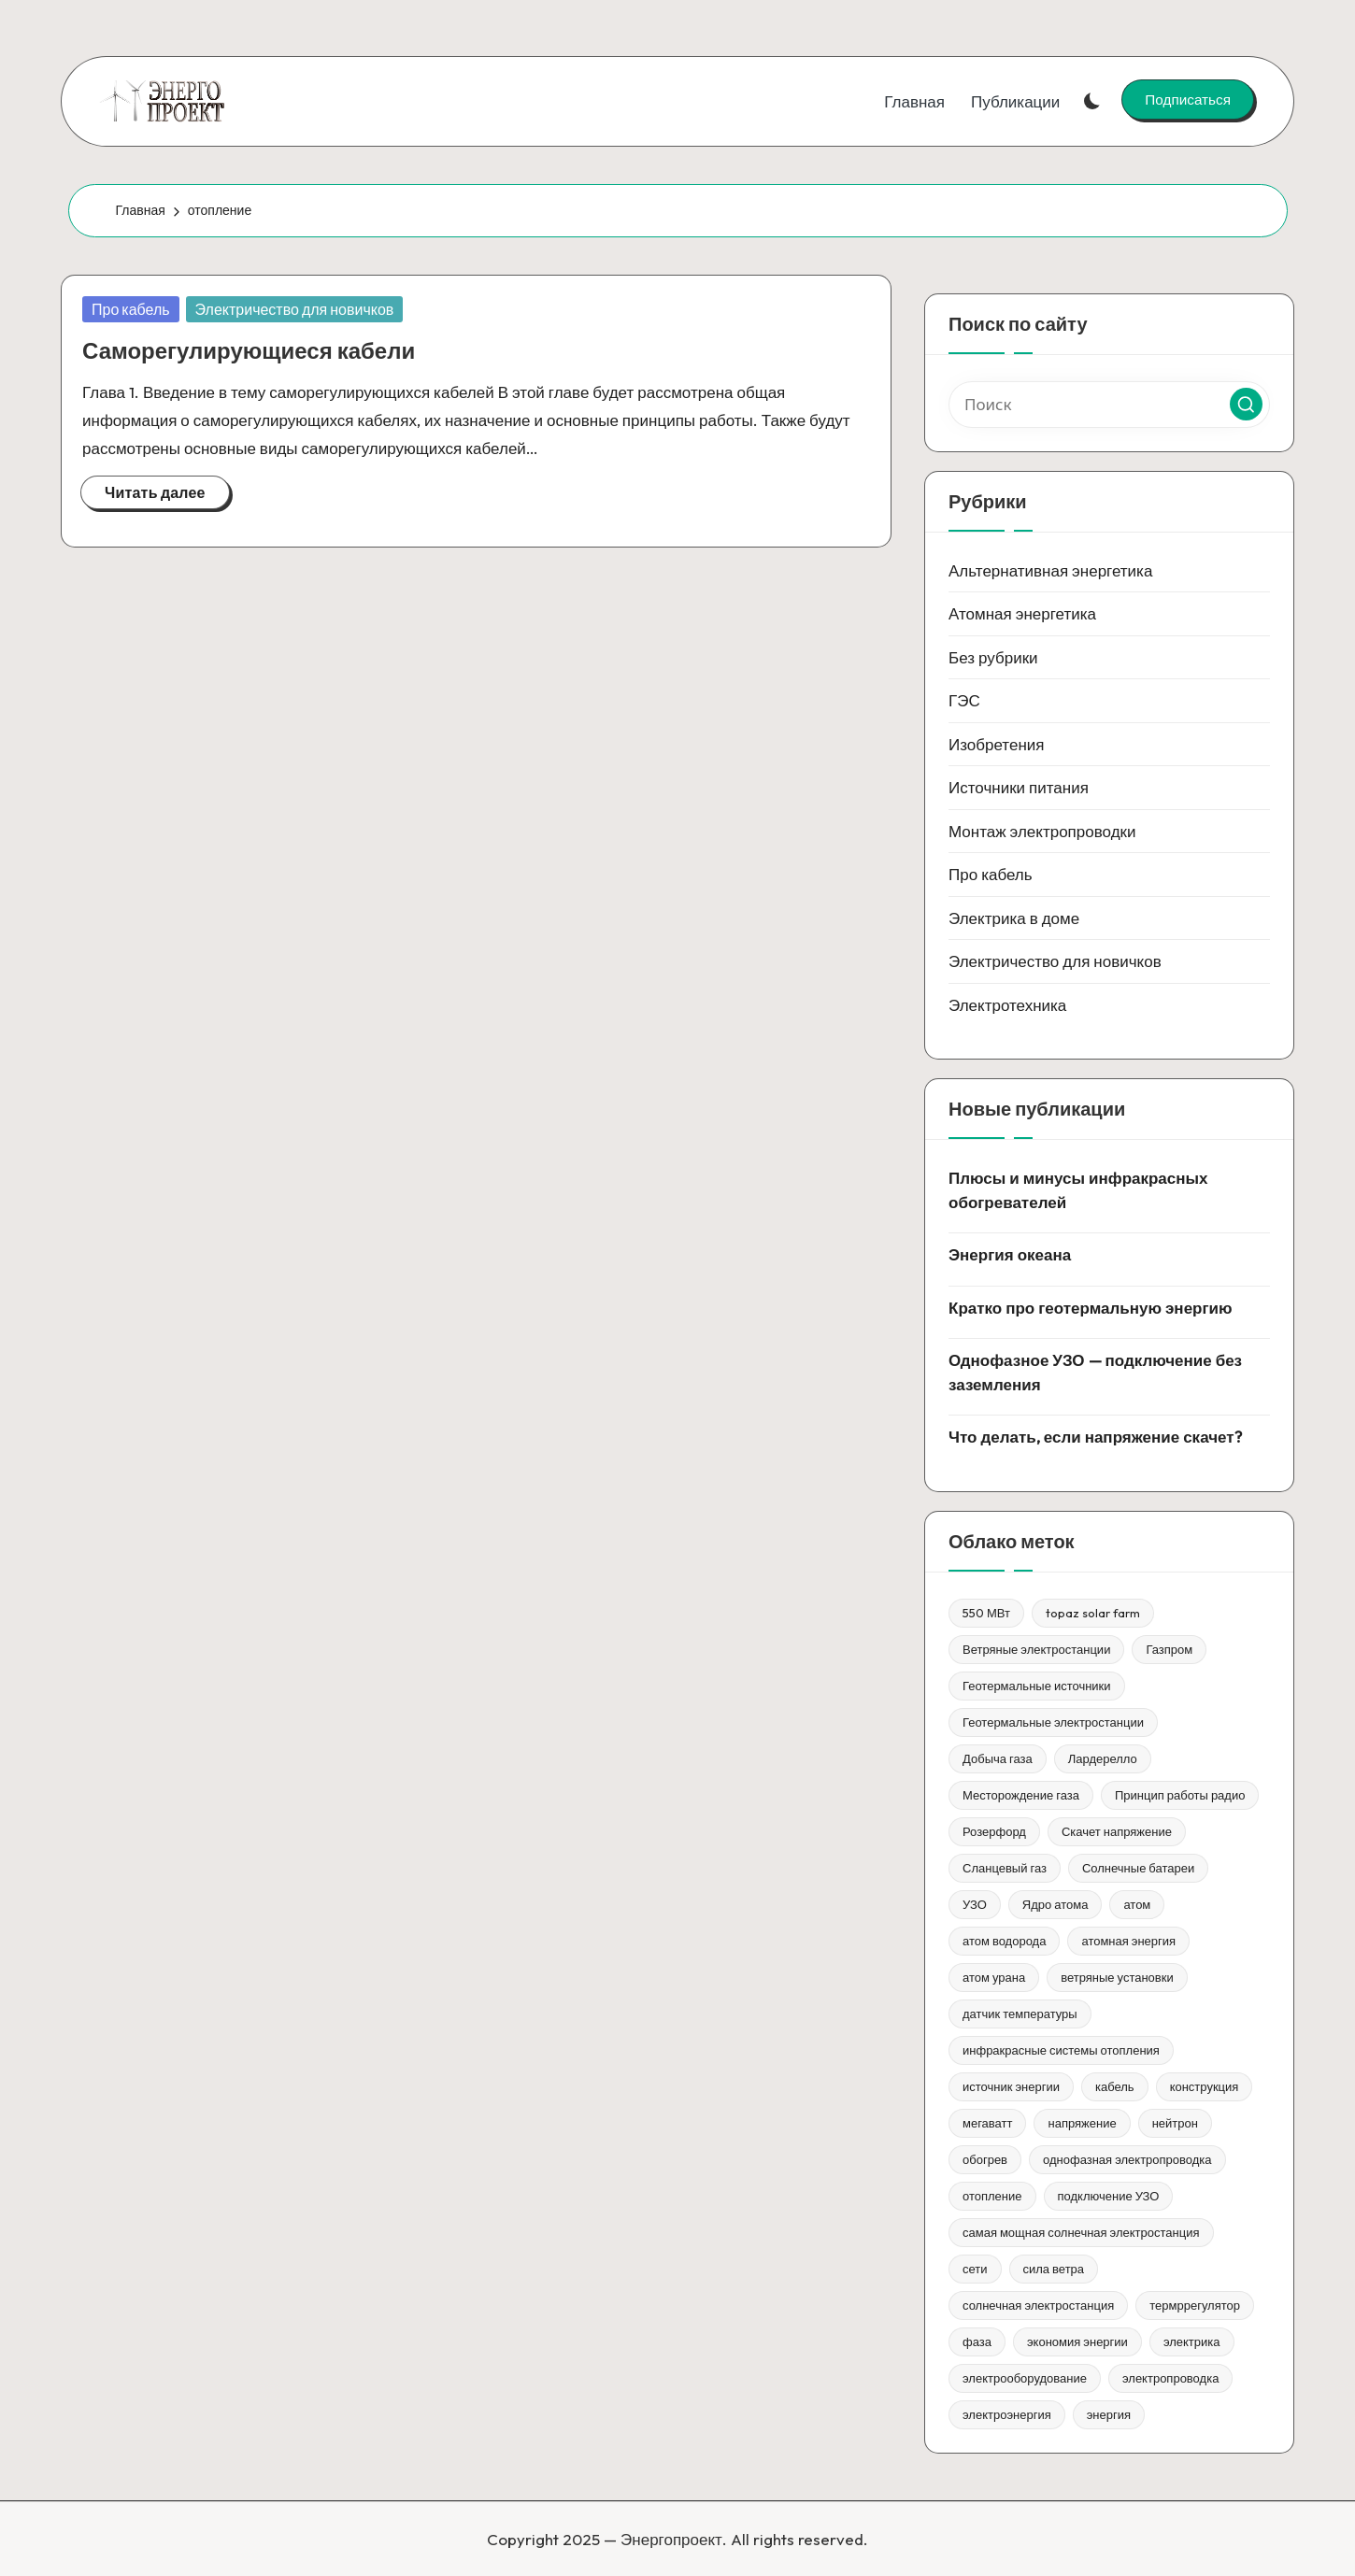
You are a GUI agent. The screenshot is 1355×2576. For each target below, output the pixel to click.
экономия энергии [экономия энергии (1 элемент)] (1077, 2341)
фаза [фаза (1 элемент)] (977, 2341)
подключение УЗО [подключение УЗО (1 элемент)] (1109, 2195)
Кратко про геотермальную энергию (1090, 1307)
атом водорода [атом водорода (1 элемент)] (1004, 1940)
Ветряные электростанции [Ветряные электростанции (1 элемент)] (1036, 1649)
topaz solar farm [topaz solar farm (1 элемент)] (1093, 1612)
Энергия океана (1009, 1254)
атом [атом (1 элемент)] (1136, 1904)
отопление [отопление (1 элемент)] (992, 2195)
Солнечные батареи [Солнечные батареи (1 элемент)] (1138, 1867)
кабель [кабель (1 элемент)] (1114, 2086)
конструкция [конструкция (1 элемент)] (1204, 2086)
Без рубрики (993, 657)
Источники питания (1018, 787)
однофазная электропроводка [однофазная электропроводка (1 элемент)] (1127, 2159)
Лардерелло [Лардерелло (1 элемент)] (1102, 1758)
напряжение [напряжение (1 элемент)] (1082, 2122)
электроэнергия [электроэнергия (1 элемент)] (1007, 2414)
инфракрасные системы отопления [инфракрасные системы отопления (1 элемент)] (1061, 2049)
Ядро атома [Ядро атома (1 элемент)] (1055, 1904)
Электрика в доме (1013, 918)
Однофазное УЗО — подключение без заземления (1095, 1372)
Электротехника (1007, 1005)
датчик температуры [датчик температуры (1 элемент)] (1020, 2013)
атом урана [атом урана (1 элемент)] (994, 1977)
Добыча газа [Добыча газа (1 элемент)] (998, 1758)
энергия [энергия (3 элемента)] (1109, 2414)
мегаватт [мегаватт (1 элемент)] (987, 2122)
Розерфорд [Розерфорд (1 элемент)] (994, 1831)
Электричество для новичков (294, 309)
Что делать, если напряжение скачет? (1095, 1436)
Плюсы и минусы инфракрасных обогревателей (1078, 1190)
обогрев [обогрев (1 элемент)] (985, 2159)
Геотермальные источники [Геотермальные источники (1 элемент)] (1037, 1685)
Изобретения (996, 744)
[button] (1187, 99)
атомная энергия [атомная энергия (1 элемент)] (1128, 1940)
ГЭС (964, 700)
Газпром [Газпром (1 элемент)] (1169, 1649)
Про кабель (131, 309)
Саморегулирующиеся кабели (248, 350)
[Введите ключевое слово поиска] (1109, 404)
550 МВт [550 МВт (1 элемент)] (986, 1612)
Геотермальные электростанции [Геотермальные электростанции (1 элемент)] (1053, 1722)
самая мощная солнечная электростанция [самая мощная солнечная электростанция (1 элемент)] (1081, 2232)
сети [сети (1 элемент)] (975, 2268)
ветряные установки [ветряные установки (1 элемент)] (1117, 1977)
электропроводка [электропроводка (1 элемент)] (1170, 2377)
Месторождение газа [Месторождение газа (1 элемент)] (1021, 1794)
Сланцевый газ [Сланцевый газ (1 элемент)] (1005, 1867)
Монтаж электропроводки (1042, 831)
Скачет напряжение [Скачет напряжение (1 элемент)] (1117, 1831)
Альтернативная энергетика (1050, 570)
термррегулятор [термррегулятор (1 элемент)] (1194, 2305)
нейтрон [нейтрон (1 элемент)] (1175, 2122)
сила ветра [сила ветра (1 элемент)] (1054, 2268)
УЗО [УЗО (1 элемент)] (975, 1904)
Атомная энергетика (1022, 613)
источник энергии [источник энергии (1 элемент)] (1011, 2086)
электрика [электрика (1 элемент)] (1191, 2341)
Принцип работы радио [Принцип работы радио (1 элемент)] (1180, 1794)
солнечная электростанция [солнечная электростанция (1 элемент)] (1038, 2305)
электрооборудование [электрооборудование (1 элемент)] (1025, 2377)
